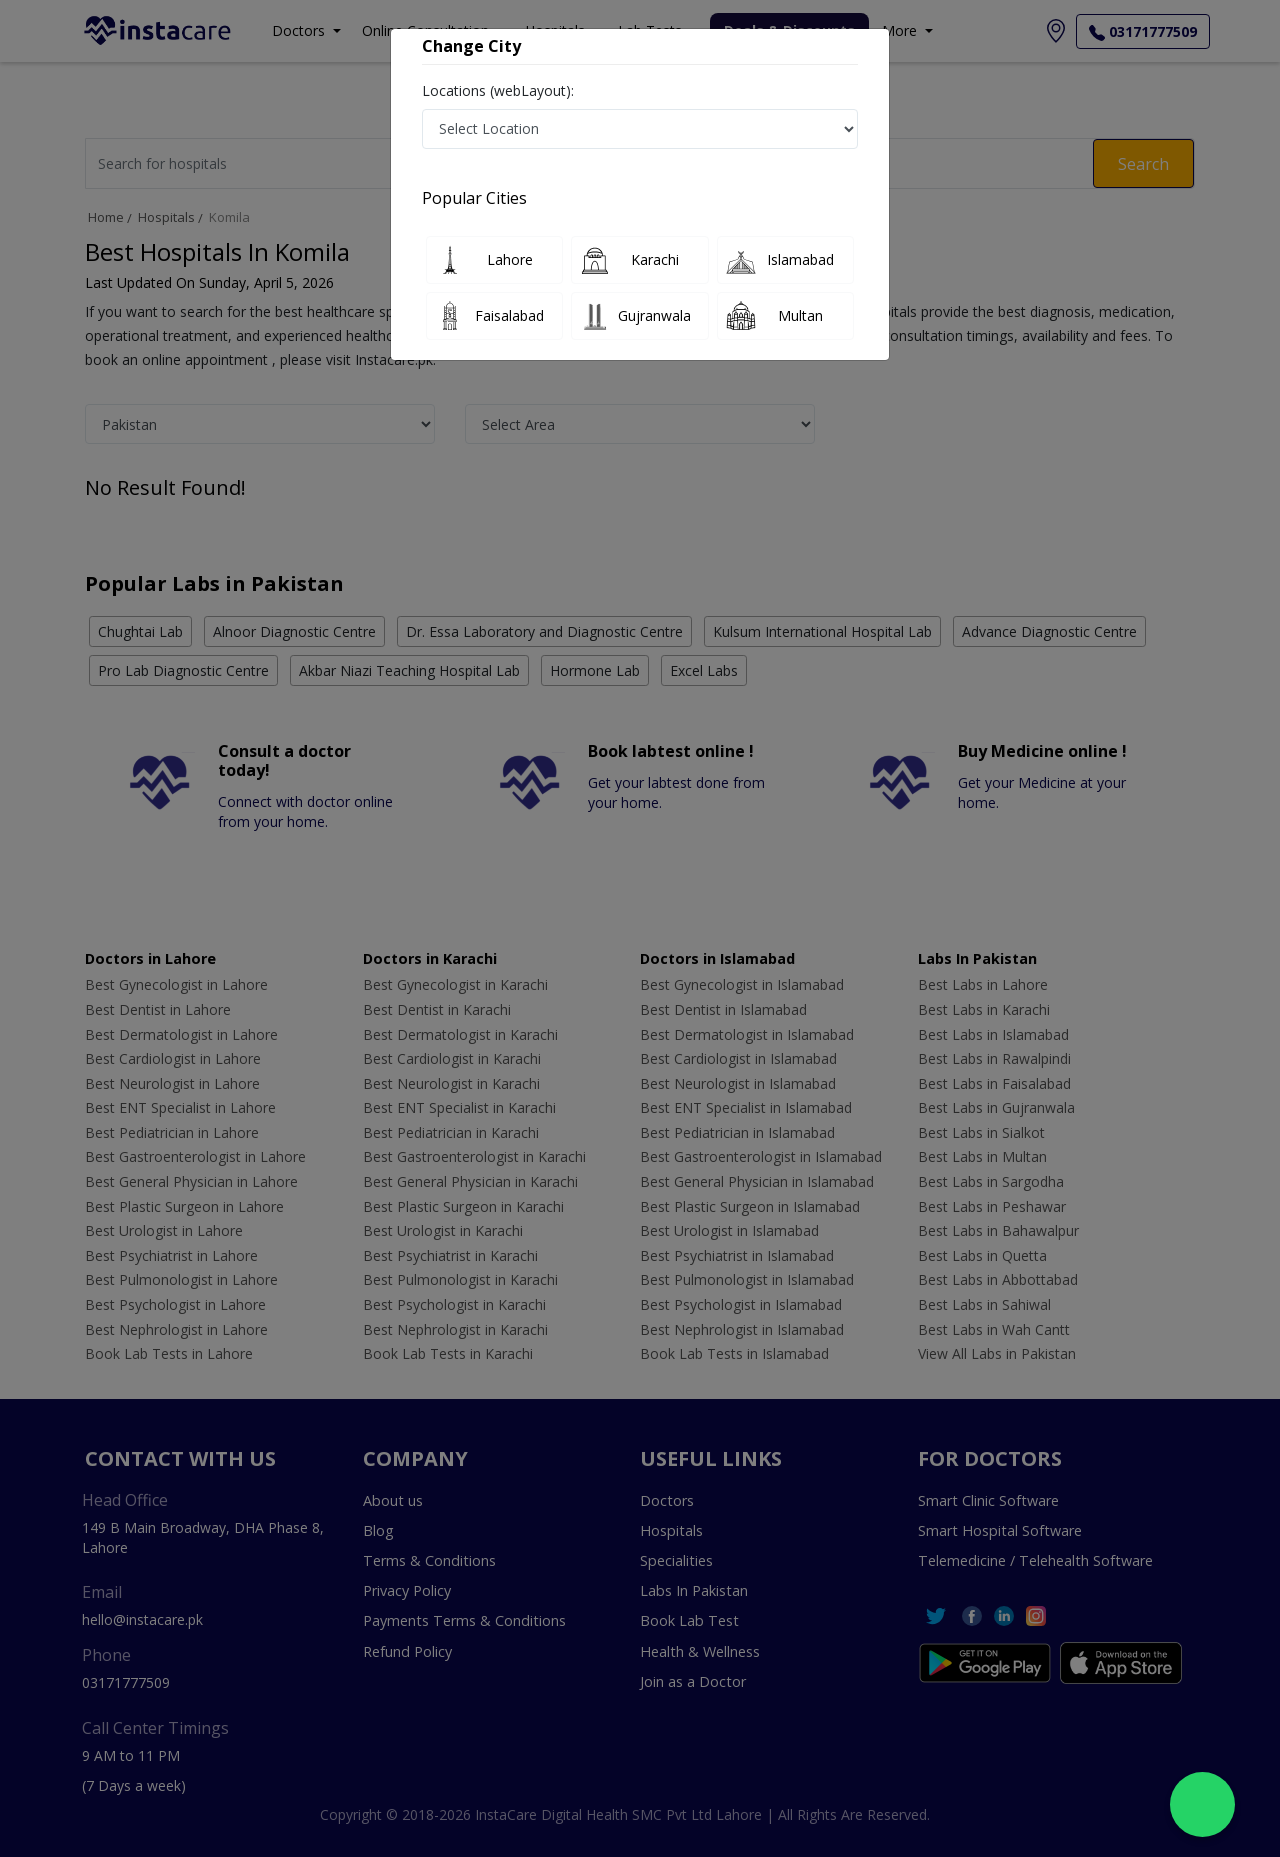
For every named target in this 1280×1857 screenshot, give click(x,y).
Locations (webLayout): (498, 90)
